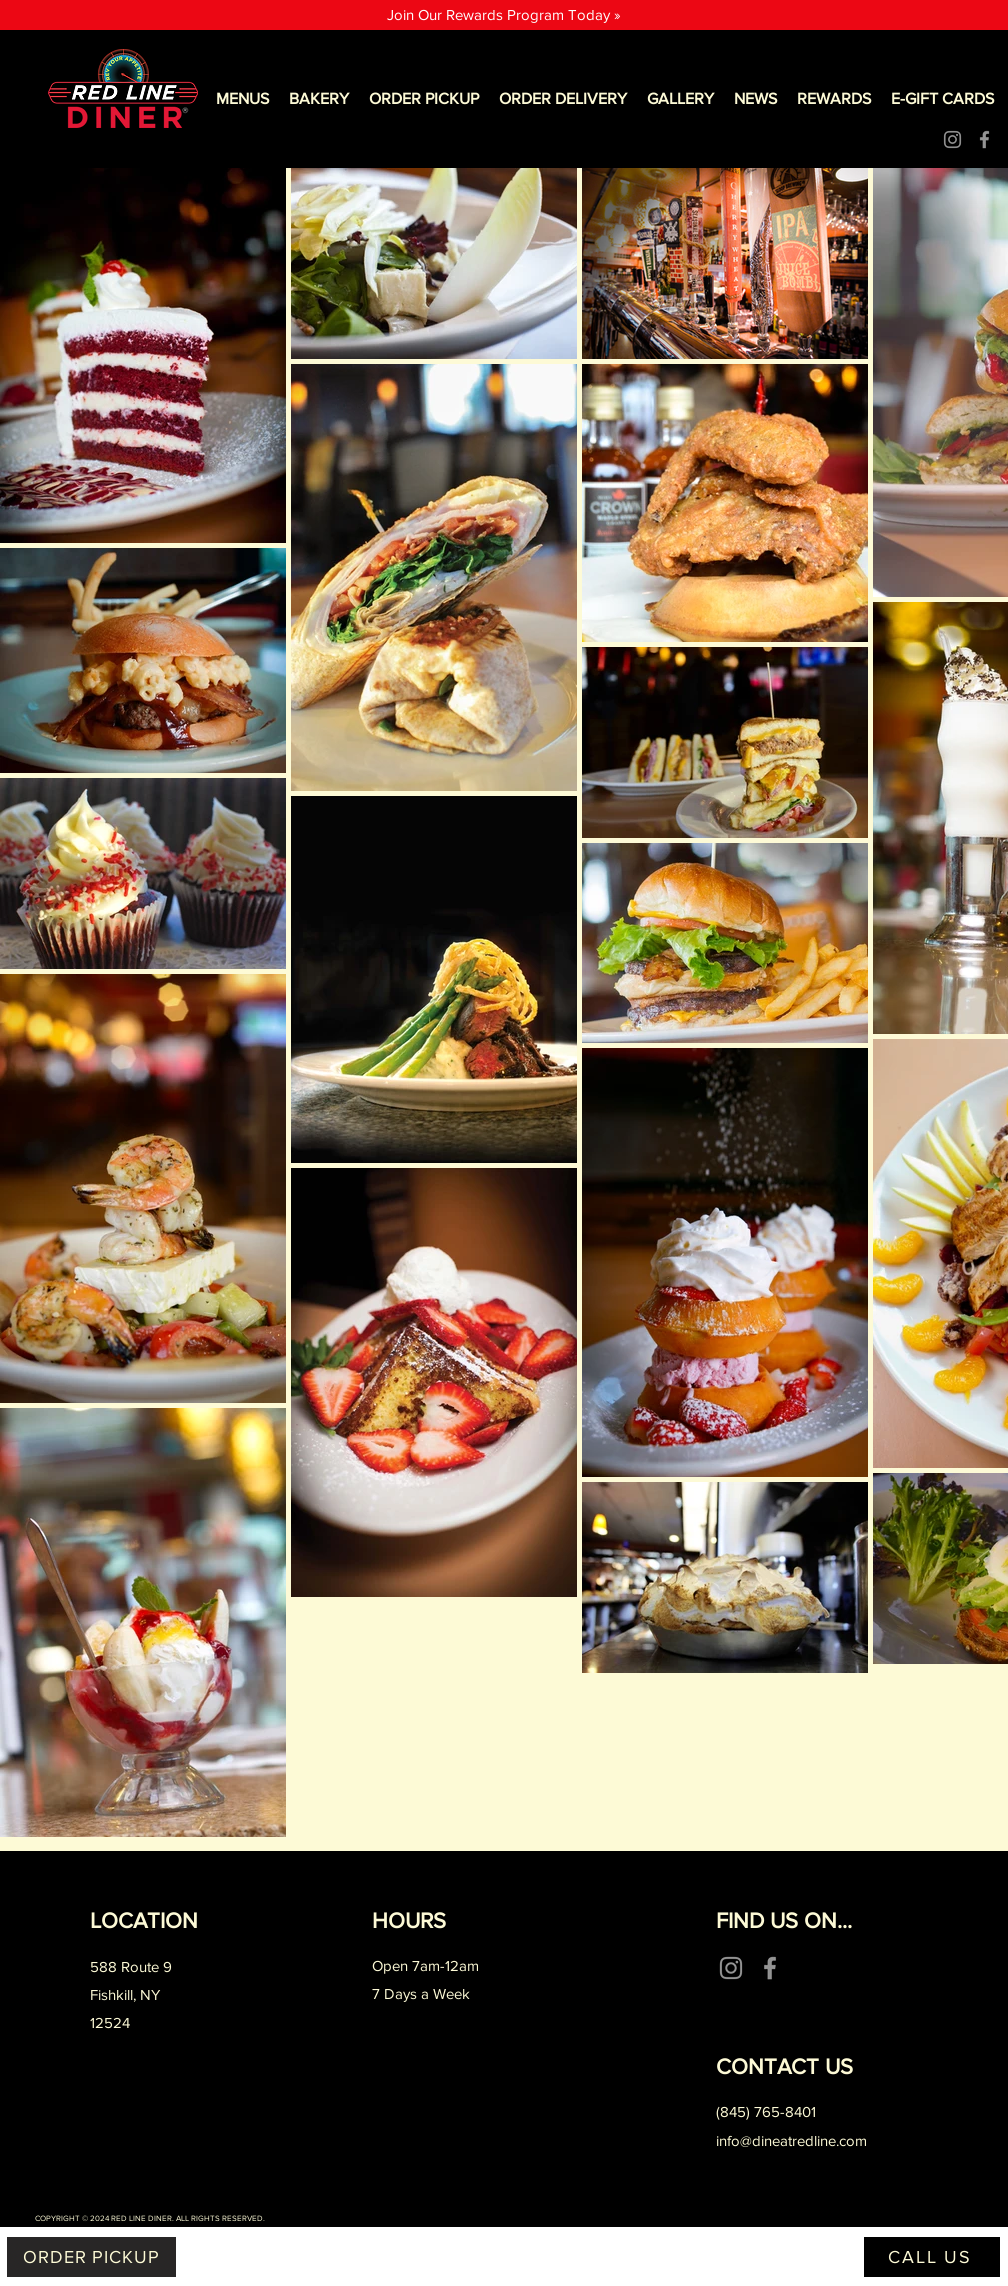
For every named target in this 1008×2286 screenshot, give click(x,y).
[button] (242, 99)
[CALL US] (932, 2257)
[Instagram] (952, 139)
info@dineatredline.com (791, 2140)
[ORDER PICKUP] (91, 2257)
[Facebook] (984, 139)
